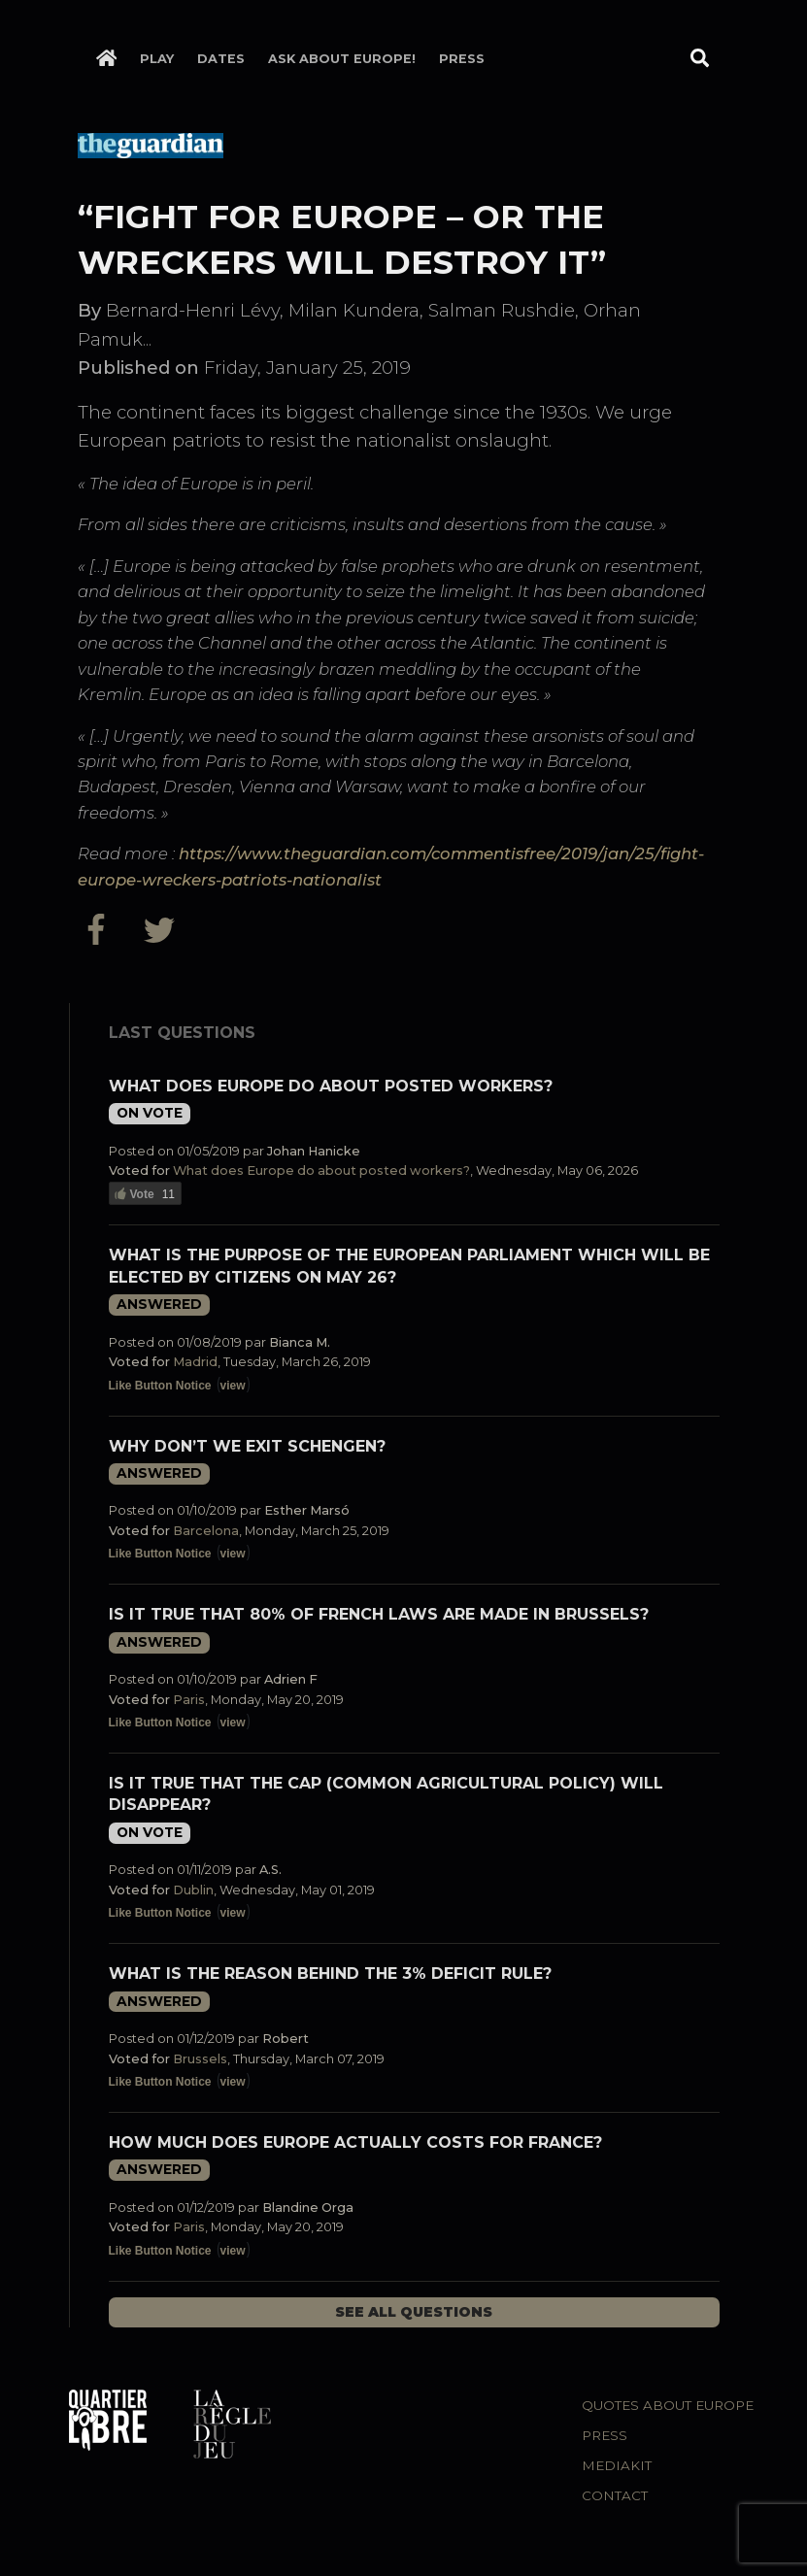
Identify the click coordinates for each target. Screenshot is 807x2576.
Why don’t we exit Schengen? (247, 1446)
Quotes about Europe (668, 2405)
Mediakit (617, 2465)
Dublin (193, 1890)
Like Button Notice (160, 1385)
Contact (615, 2495)
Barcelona (206, 1530)
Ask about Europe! (342, 58)
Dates (221, 58)
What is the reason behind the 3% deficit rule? (330, 1973)
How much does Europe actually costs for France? (355, 2142)
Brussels (200, 2059)
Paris (189, 1699)
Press (462, 58)
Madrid (195, 1362)
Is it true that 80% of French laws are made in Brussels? (379, 1614)
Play (157, 58)
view (233, 1385)
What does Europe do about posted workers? (331, 1086)
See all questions (413, 2312)
